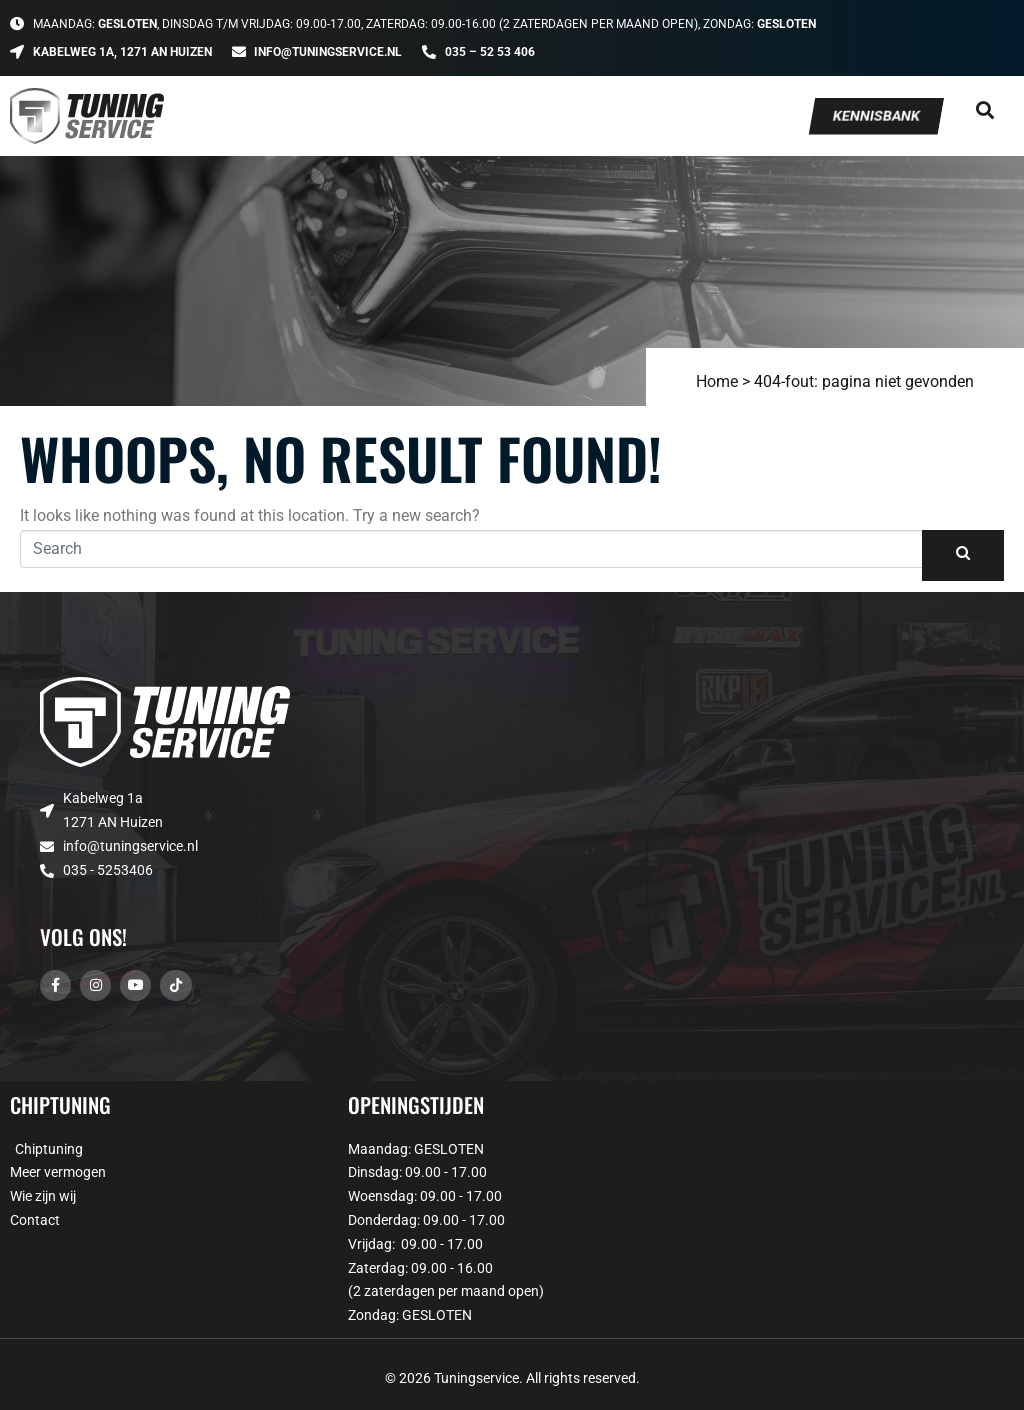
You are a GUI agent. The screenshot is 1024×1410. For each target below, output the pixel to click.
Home (717, 381)
